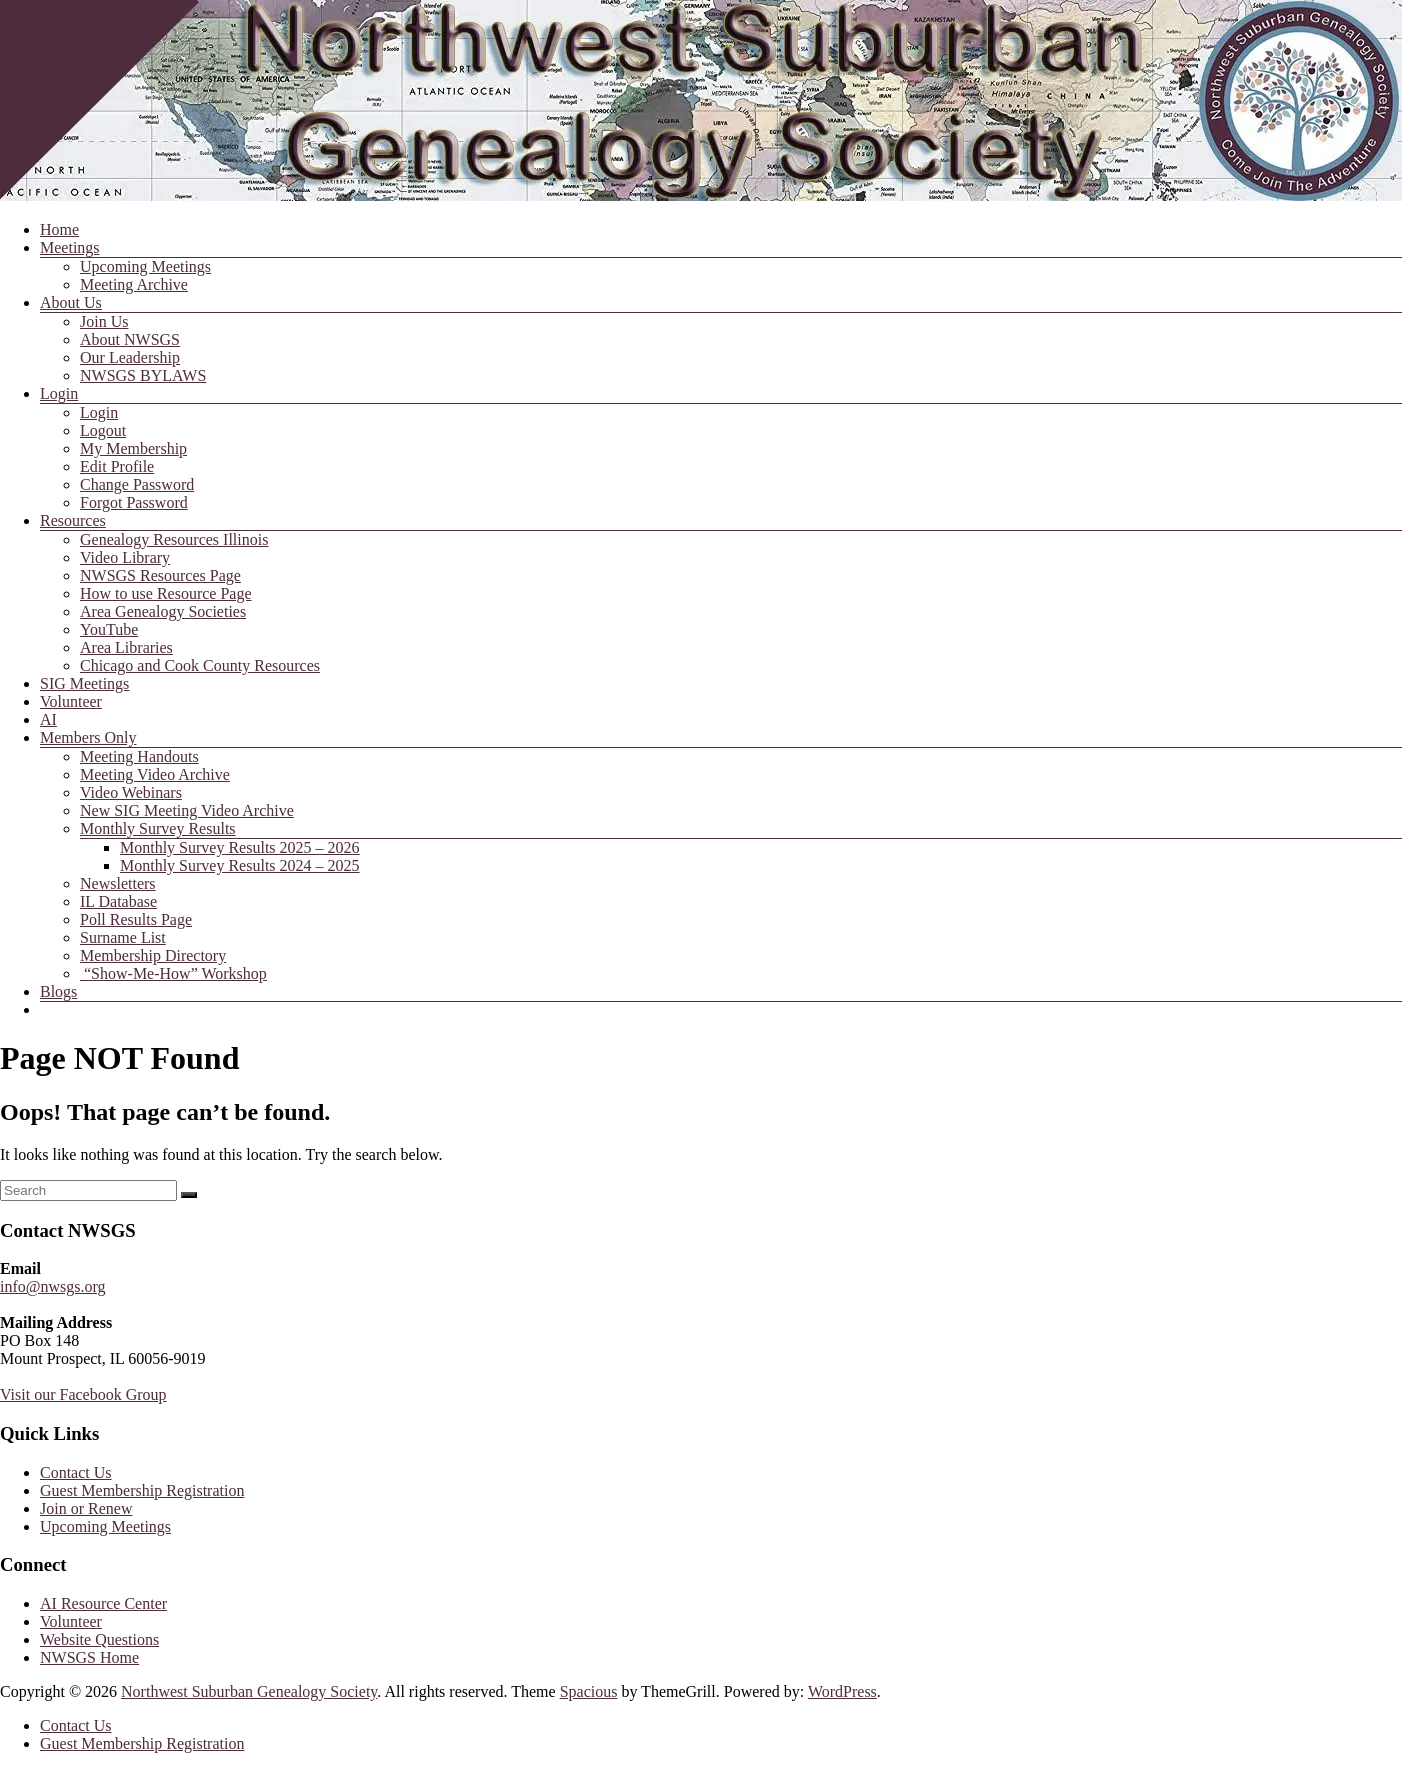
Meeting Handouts (139, 756)
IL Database (118, 901)
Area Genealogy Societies (163, 611)
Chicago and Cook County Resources (200, 665)
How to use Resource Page (166, 593)
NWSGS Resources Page (160, 575)
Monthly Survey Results (158, 828)
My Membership (133, 448)
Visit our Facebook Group (83, 1394)
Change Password (137, 484)
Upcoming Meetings (145, 266)
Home (59, 229)
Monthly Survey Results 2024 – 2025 (240, 865)
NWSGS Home (89, 1657)
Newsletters (118, 883)
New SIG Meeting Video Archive (187, 810)
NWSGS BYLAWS (143, 375)
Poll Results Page (136, 919)
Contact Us (76, 1472)
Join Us (104, 321)
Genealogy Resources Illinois (174, 539)
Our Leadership (130, 357)
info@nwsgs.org (53, 1286)
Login (59, 393)
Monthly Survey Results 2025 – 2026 (240, 847)
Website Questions (99, 1639)
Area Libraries (126, 647)
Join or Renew (86, 1508)
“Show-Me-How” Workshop (173, 973)
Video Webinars (131, 792)
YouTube (109, 629)
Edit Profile (117, 466)
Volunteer (71, 701)
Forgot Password (134, 502)
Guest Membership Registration (142, 1490)
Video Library (125, 557)
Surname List (123, 937)
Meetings (70, 247)
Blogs (58, 991)
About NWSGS (130, 339)
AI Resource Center (103, 1603)
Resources (73, 520)
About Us (71, 302)
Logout (103, 430)
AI (48, 719)
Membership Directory (153, 955)
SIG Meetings (84, 683)
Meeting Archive (134, 284)
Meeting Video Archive (155, 774)
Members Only (88, 737)
